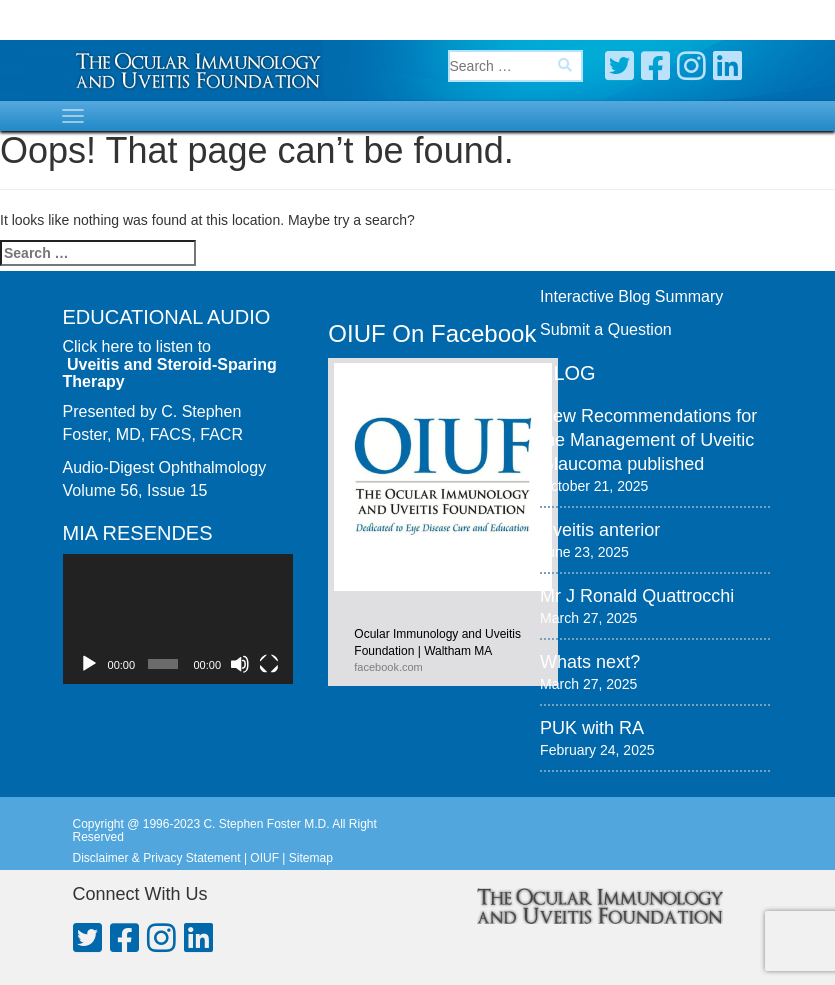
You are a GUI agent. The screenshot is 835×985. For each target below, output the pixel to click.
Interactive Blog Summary (631, 296)
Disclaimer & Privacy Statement (157, 858)
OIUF (264, 858)
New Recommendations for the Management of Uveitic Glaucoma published (648, 440)
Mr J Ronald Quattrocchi (637, 596)
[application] (178, 618)
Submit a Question (606, 329)
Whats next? (590, 662)
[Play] (89, 664)
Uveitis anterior (600, 530)
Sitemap (311, 858)
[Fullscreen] (269, 664)
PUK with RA (592, 728)
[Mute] (240, 664)
